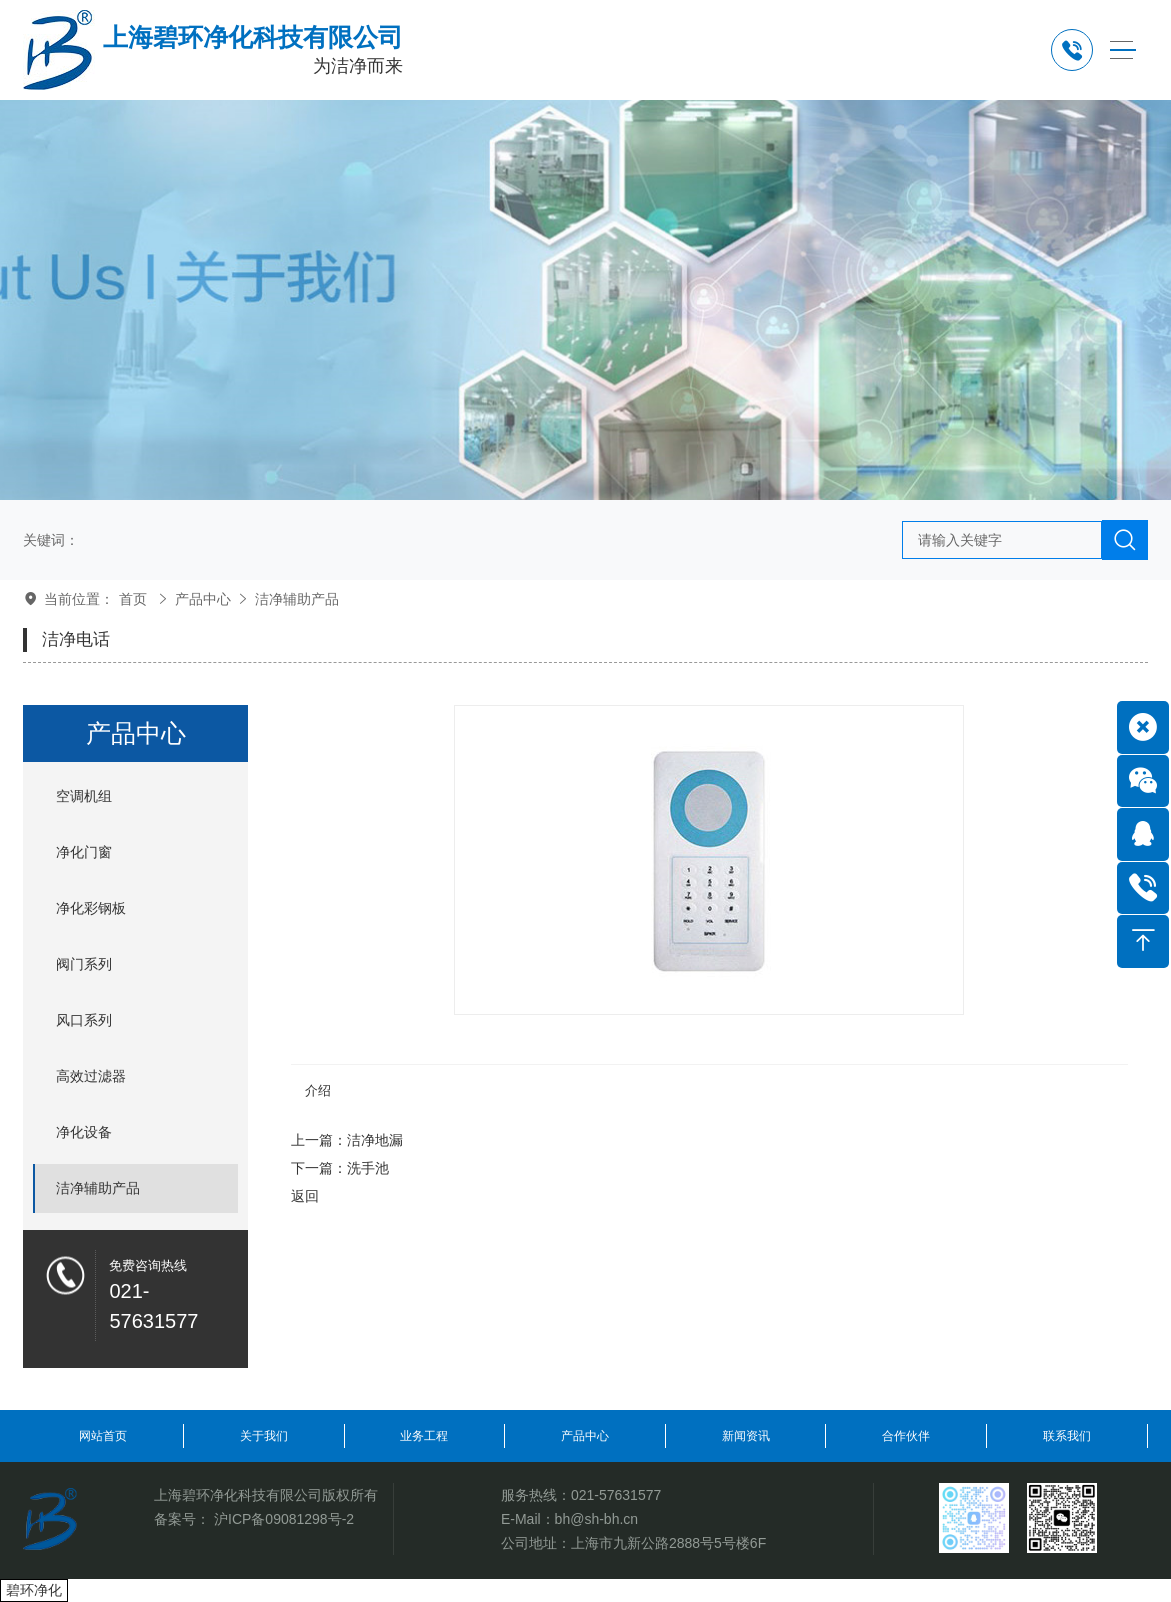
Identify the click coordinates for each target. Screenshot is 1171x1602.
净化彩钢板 (91, 908)
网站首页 (103, 1436)
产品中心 (203, 599)
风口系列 (84, 1020)
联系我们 (1067, 1436)
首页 (133, 599)
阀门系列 (84, 964)
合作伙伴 (906, 1436)
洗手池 (368, 1168)
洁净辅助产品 (297, 599)
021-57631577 (616, 1495)
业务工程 (424, 1436)
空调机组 (84, 796)
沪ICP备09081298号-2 (284, 1519)
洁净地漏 (375, 1140)
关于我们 (264, 1436)
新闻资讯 (746, 1436)
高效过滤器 (91, 1076)
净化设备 (84, 1132)
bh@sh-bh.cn (596, 1519)
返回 (305, 1196)
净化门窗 (84, 852)
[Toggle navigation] (1122, 50)
